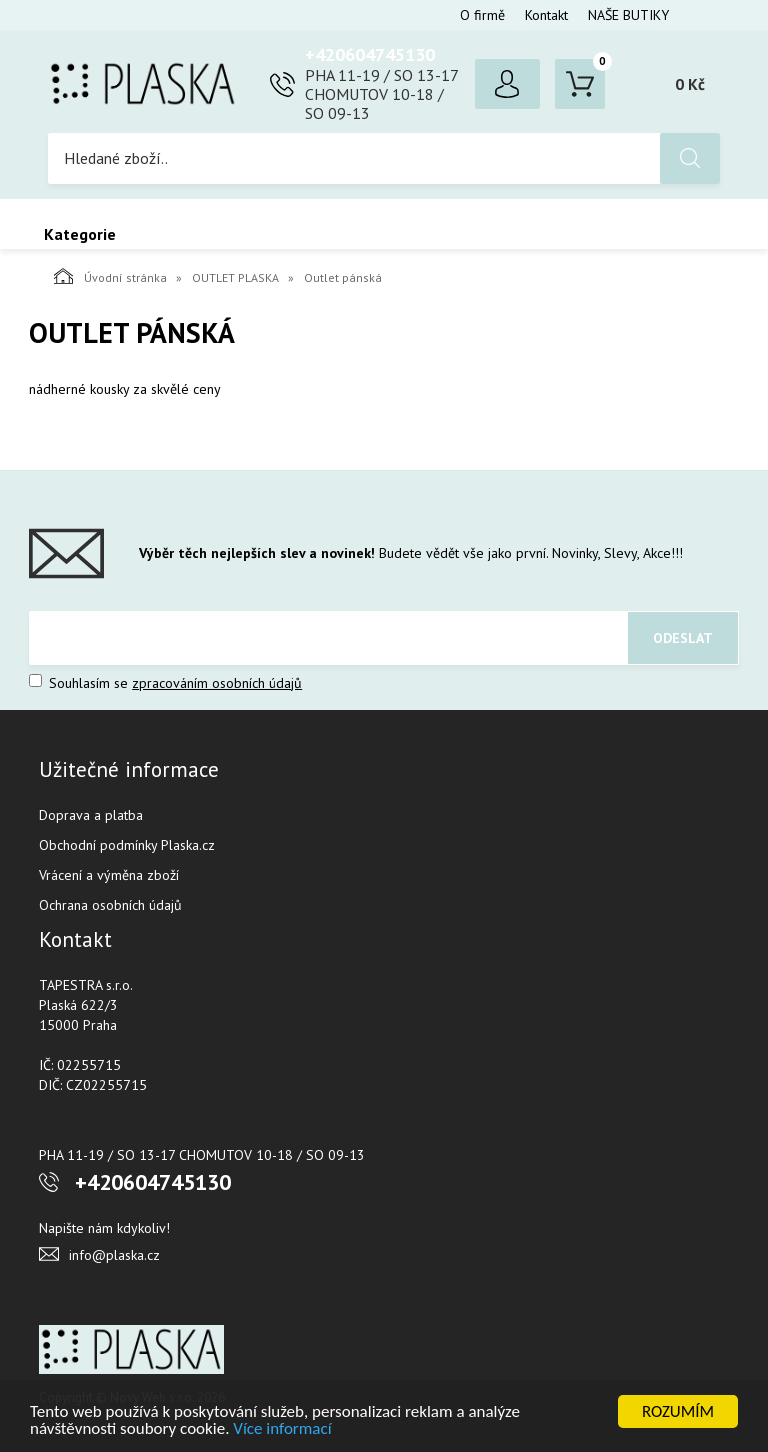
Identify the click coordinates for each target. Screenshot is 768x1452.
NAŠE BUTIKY (628, 15)
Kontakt (546, 15)
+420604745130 (370, 54)
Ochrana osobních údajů (110, 905)
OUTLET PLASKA (235, 277)
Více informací (282, 1428)
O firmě (482, 15)
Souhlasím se (165, 683)
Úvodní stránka (110, 276)
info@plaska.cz (114, 1255)
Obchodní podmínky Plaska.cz (127, 845)
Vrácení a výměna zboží (109, 875)
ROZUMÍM (678, 1411)
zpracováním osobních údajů (217, 683)
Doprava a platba (91, 815)
